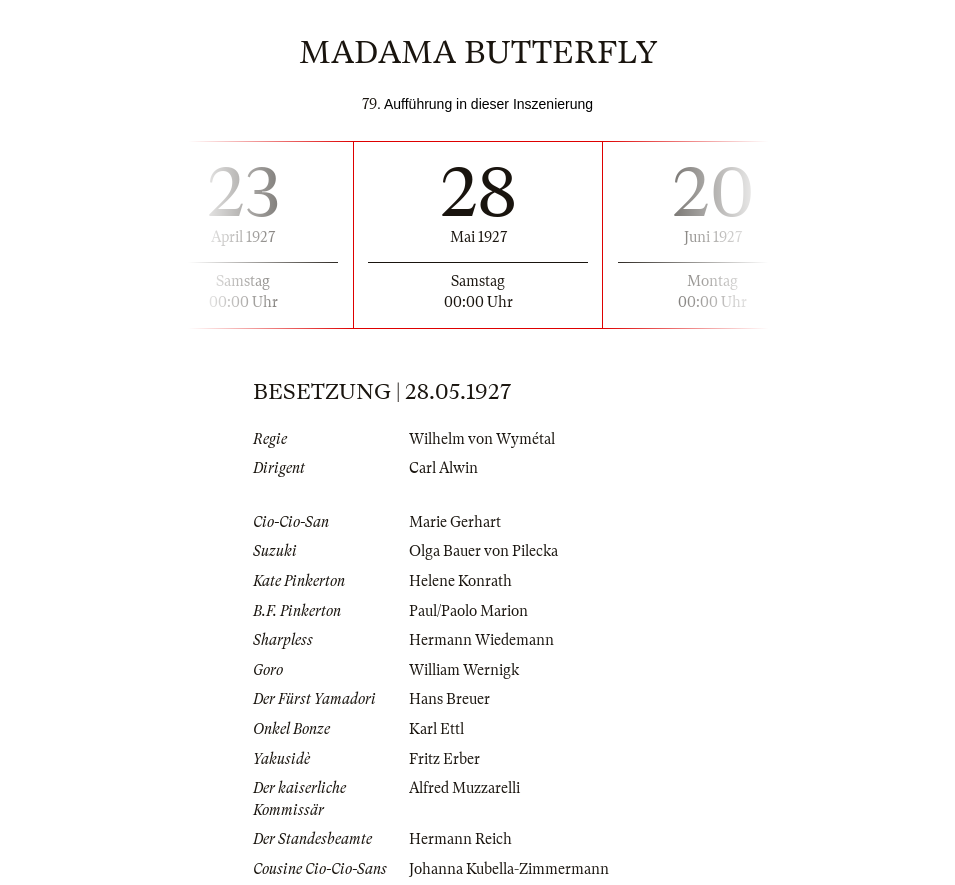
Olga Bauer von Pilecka (483, 551)
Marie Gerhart (455, 522)
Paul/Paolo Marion (468, 611)
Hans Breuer (449, 699)
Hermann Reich (460, 839)
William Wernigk (464, 670)
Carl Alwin (443, 468)
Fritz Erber (444, 759)
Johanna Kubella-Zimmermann (509, 869)
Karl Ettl (436, 729)
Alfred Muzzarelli (464, 788)
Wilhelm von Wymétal (482, 439)
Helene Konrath (460, 581)
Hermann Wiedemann (481, 640)
